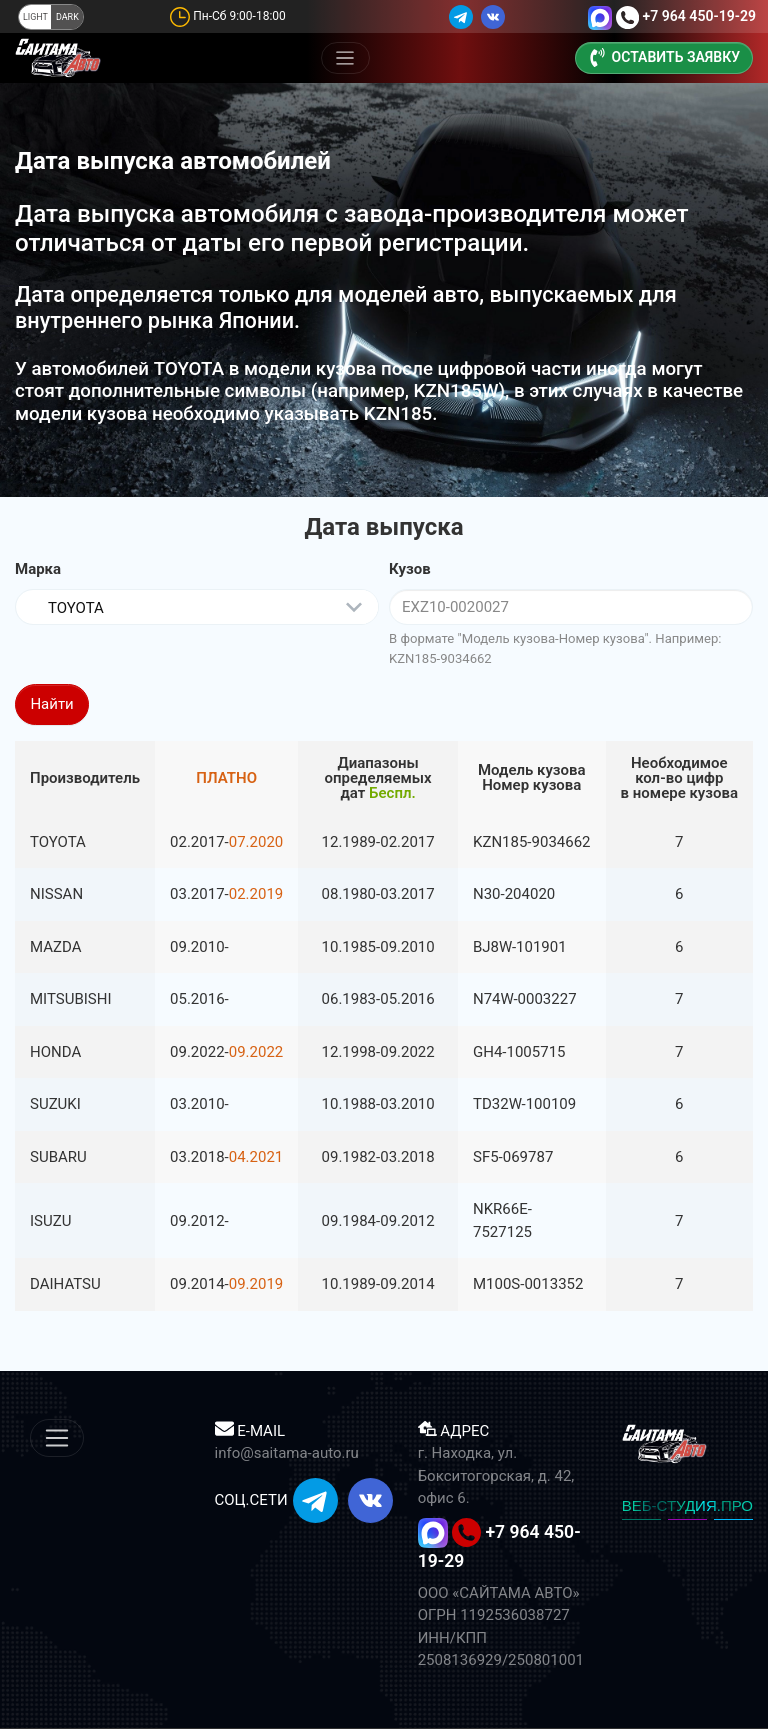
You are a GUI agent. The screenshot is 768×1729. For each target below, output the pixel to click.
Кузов (410, 569)
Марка (38, 569)
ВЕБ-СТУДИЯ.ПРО (687, 1505)
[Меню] (345, 58)
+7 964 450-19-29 (699, 16)
